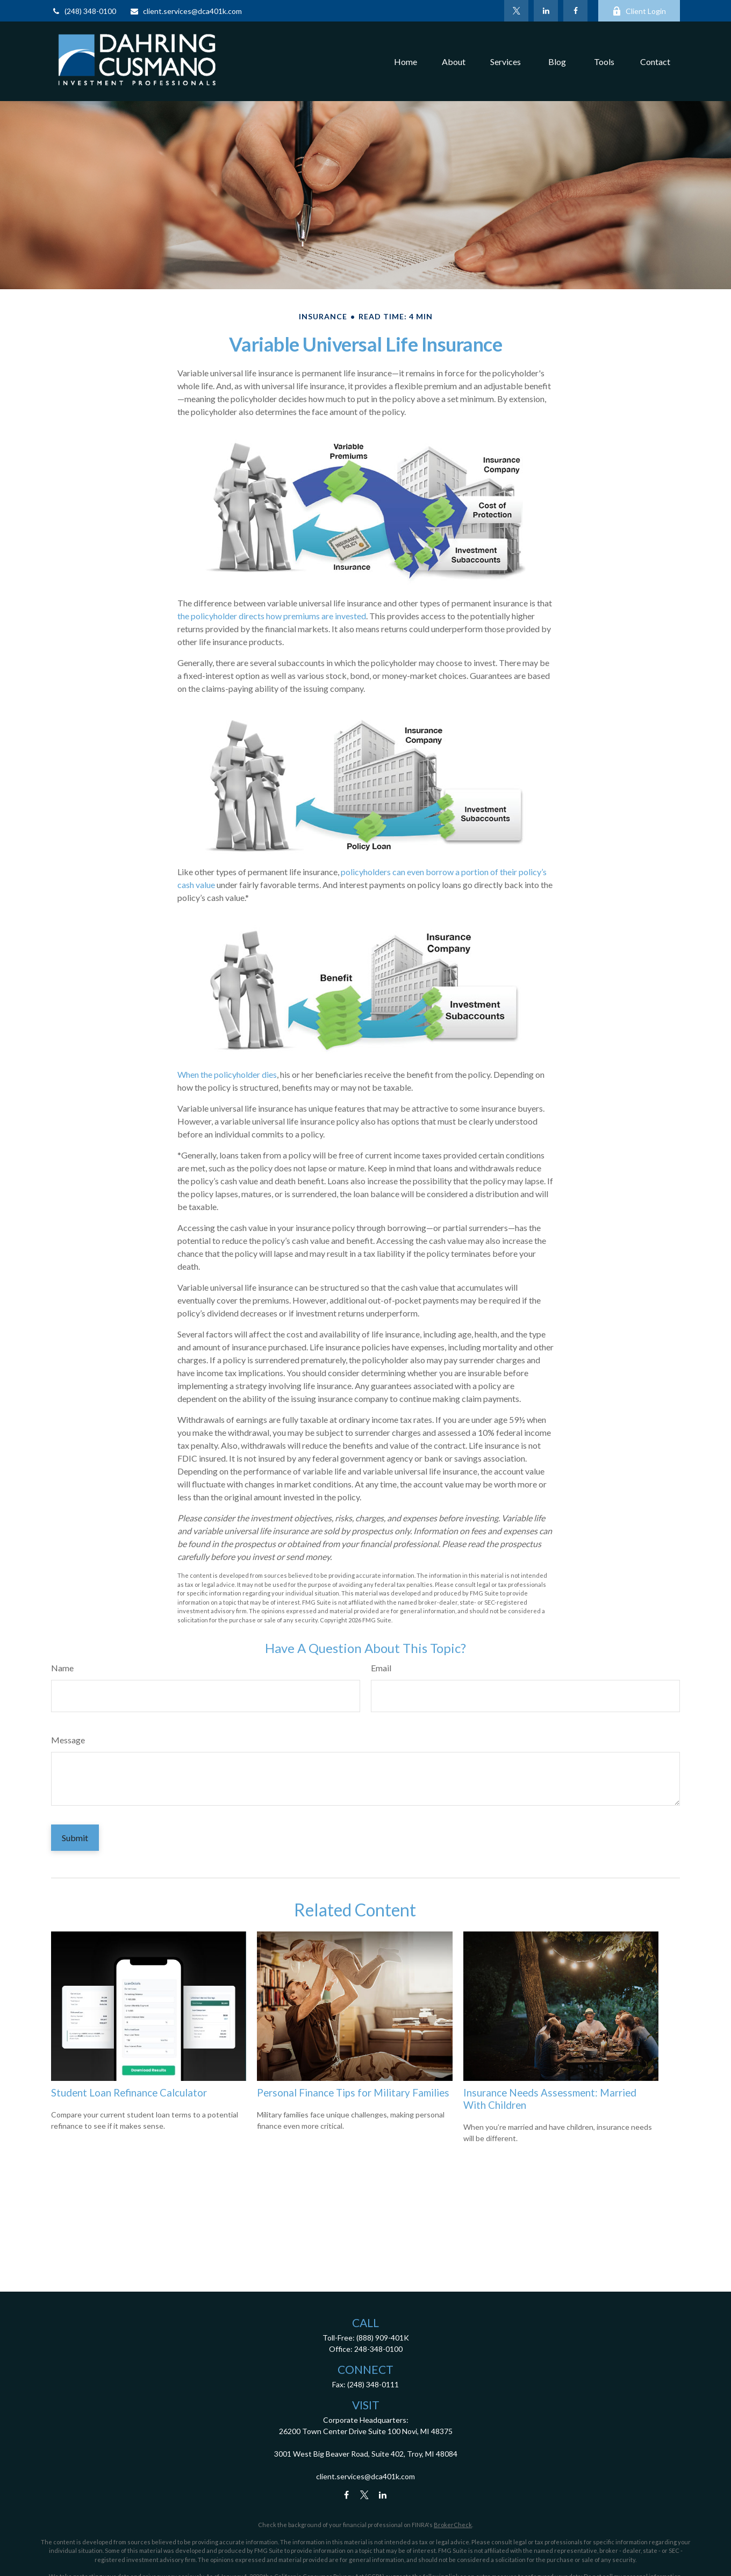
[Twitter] (516, 11)
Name (62, 1668)
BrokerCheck (453, 2524)
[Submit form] (75, 1837)
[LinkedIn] (546, 11)
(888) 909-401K (382, 2337)
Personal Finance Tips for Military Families (353, 2093)
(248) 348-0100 (83, 11)
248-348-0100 (378, 2348)
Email (381, 1668)
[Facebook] (575, 11)
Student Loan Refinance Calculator (129, 2093)
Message (68, 1740)
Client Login (639, 11)
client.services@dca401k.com (186, 11)
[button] (405, 61)
